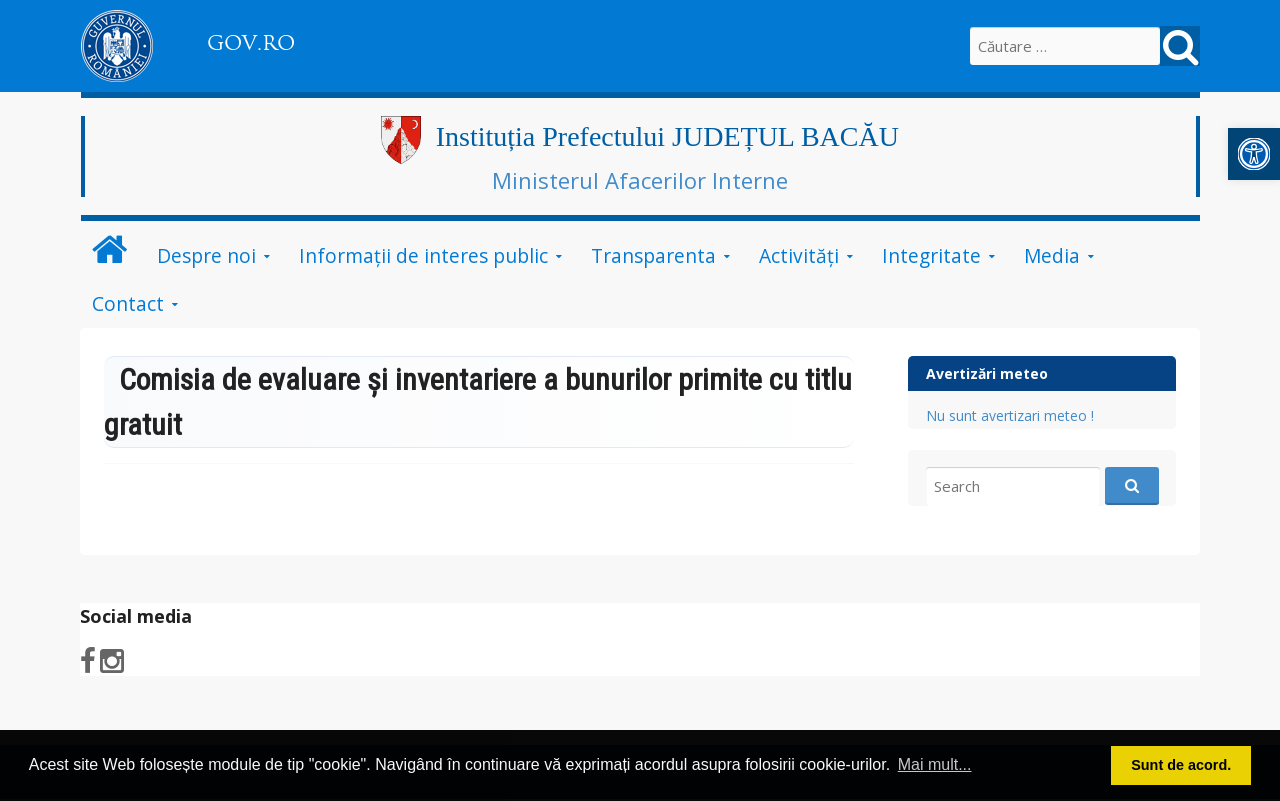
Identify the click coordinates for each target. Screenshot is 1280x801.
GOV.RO (251, 43)
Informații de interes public (423, 255)
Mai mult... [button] (935, 764)
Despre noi (206, 255)
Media (1052, 255)
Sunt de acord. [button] (1181, 765)
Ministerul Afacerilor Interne (640, 180)
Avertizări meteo (987, 373)
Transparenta (653, 255)
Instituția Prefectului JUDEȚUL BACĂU (667, 136)
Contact (128, 303)
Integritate (931, 255)
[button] (1254, 154)
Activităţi (799, 255)
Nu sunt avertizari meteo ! (1010, 415)
